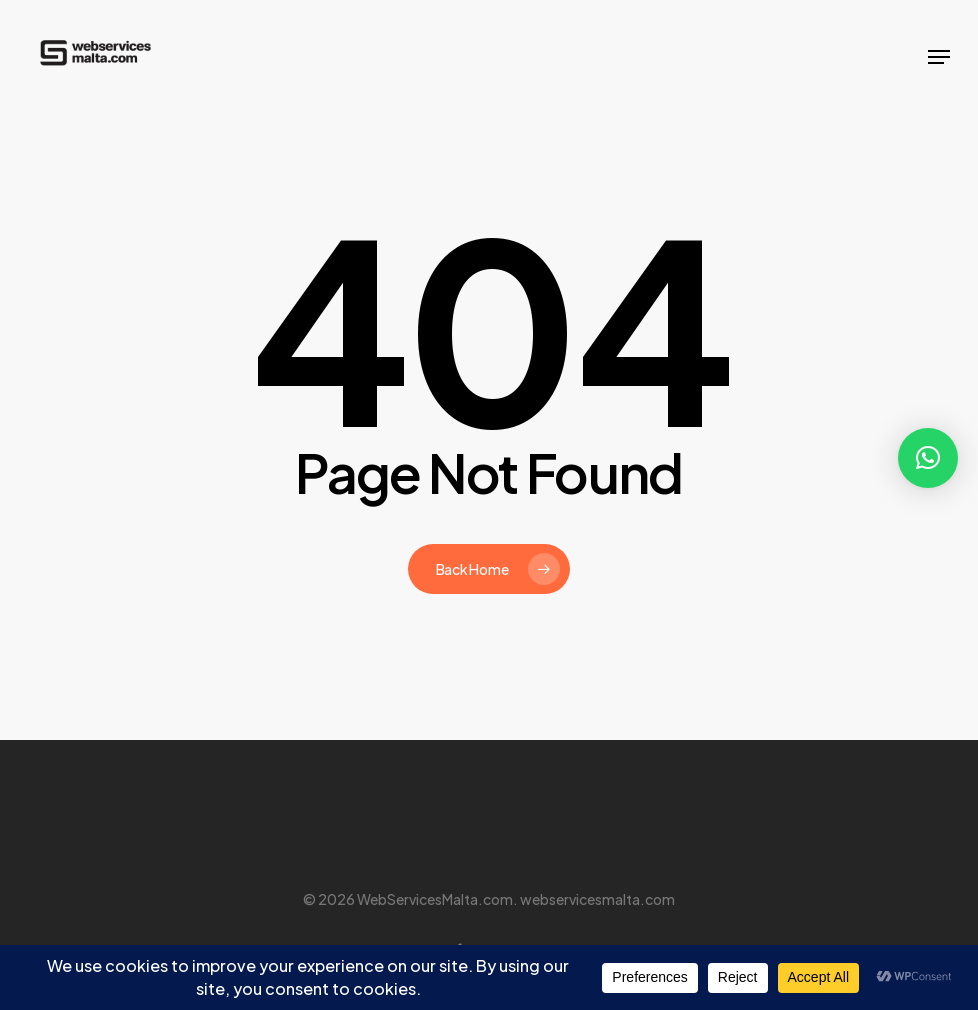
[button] (939, 57)
